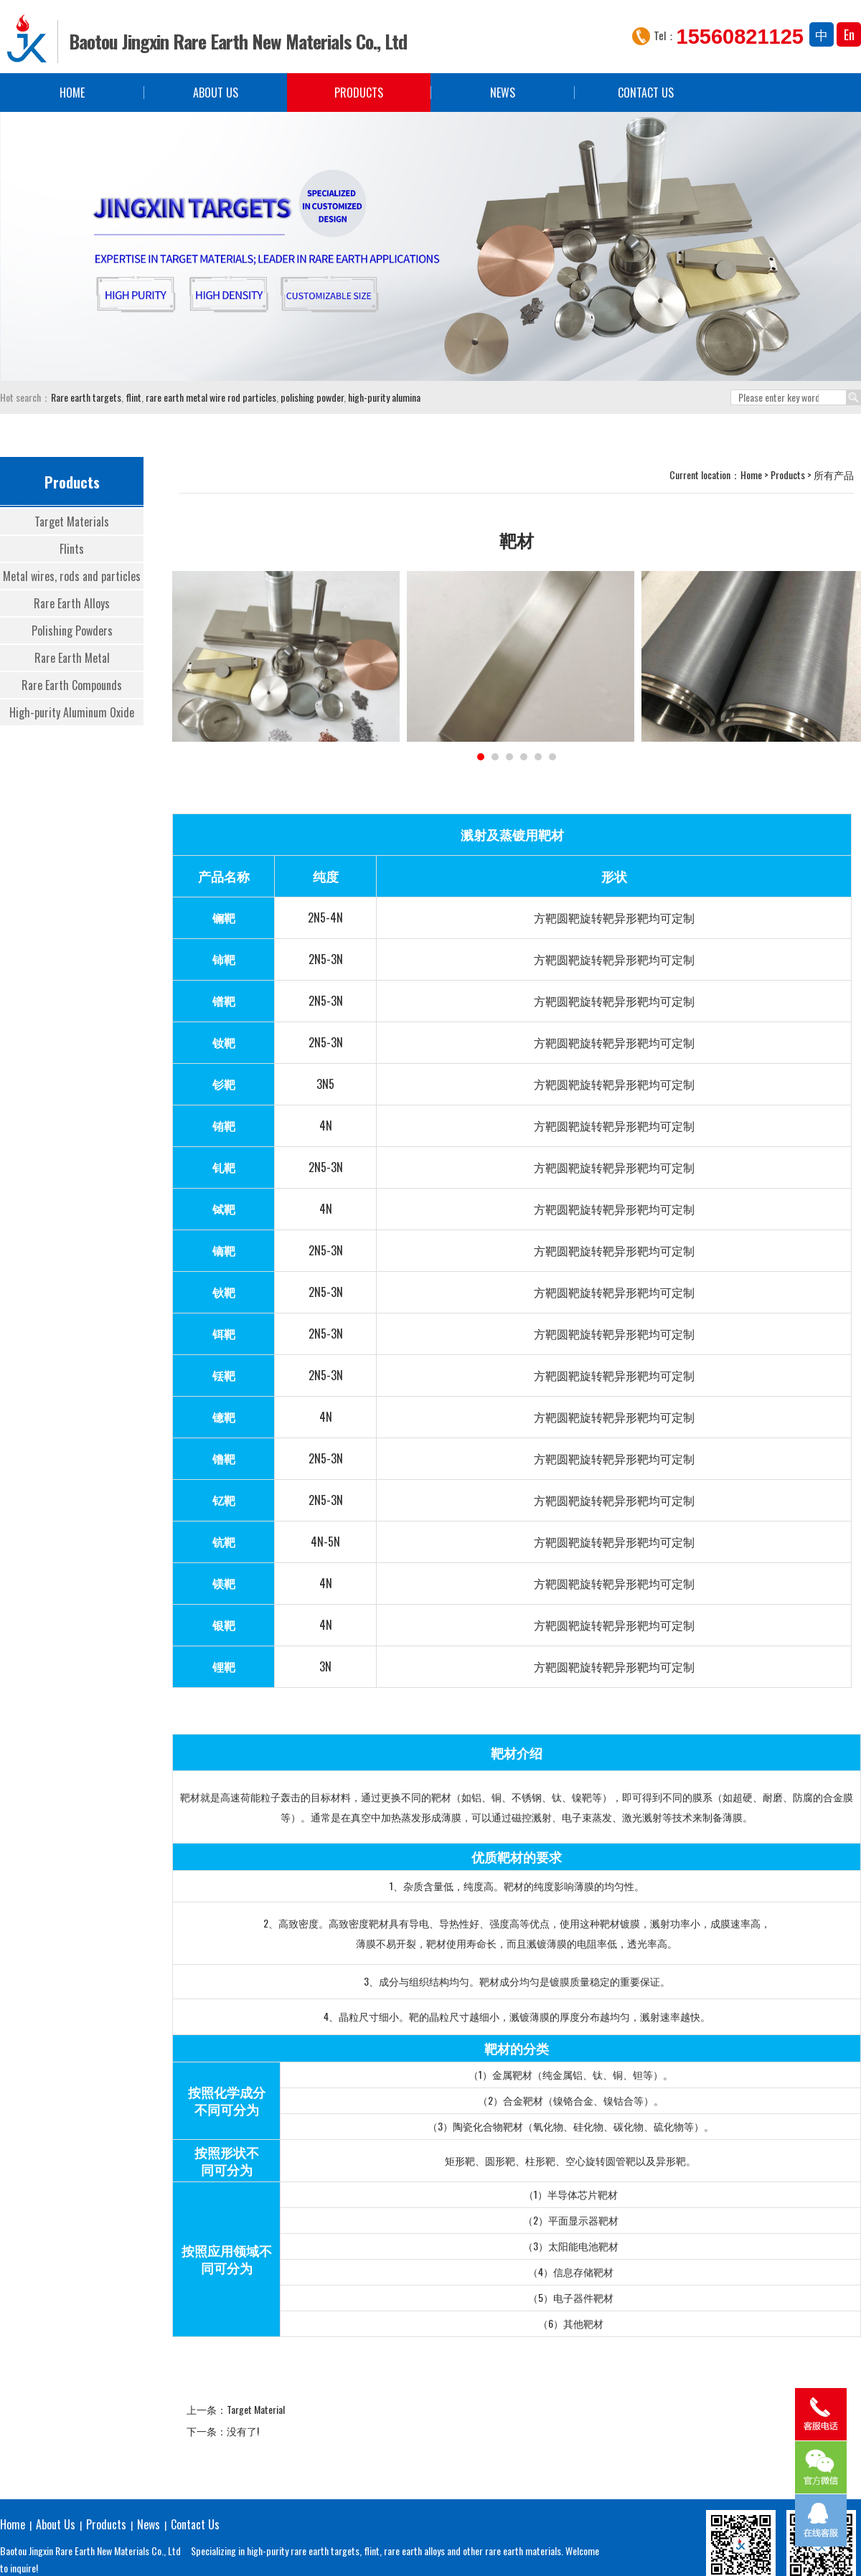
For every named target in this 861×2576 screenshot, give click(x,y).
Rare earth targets (86, 397)
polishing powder (311, 397)
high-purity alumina (383, 397)
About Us (215, 92)
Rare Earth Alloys (72, 603)
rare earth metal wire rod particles (210, 397)
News (502, 92)
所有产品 (834, 474)
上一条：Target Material (236, 2409)
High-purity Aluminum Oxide (71, 712)
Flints (72, 548)
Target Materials (71, 521)
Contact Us (646, 92)
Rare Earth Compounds (72, 685)
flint (132, 397)
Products (358, 92)
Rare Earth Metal (72, 657)
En (849, 34)
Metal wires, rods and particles (72, 576)
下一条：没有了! (223, 2430)
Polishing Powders (72, 630)
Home (72, 92)
